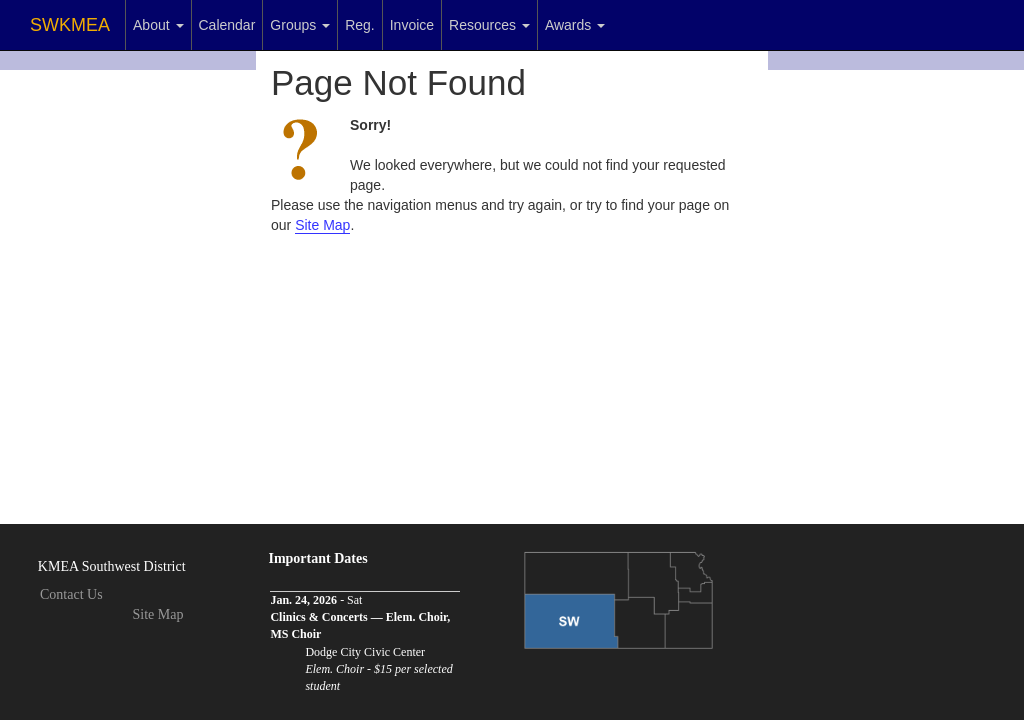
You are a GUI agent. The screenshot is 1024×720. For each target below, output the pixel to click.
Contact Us (71, 594)
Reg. (360, 25)
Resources (489, 25)
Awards (575, 25)
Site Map (322, 225)
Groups (300, 25)
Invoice (412, 25)
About (158, 25)
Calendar (227, 25)
